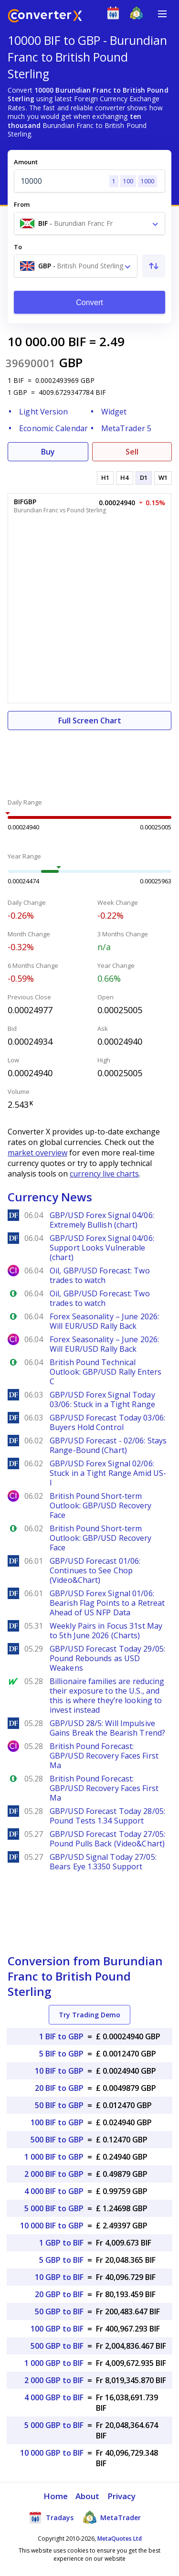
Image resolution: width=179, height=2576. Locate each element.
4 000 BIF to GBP (54, 2191)
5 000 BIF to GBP (54, 2208)
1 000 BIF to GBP (54, 2157)
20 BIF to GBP (59, 2088)
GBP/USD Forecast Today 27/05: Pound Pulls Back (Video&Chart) (107, 1839)
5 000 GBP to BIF (54, 2425)
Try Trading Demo (89, 2014)
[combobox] (89, 223)
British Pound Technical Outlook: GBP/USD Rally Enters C (105, 1372)
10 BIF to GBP (59, 2071)
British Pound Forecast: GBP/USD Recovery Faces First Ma (104, 1755)
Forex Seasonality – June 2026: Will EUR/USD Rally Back (104, 1321)
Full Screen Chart (89, 720)
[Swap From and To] (153, 265)
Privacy (121, 2496)
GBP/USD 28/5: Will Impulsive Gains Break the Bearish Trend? (107, 1728)
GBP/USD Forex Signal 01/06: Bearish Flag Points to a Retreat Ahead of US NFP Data (107, 1603)
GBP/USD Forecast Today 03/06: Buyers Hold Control (107, 1422)
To (18, 247)
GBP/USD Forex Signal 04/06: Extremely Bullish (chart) (102, 1220)
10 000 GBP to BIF (52, 2453)
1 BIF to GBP (61, 2036)
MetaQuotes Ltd (119, 2538)
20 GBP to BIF (59, 2294)
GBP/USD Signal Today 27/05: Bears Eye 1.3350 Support (103, 1862)
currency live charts (104, 1173)
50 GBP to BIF (59, 2311)
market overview (37, 1152)
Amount (26, 162)
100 (128, 181)
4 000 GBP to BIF (54, 2397)
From (22, 204)
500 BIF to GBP (57, 2139)
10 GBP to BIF (59, 2277)
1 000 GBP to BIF (54, 2363)
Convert (89, 302)
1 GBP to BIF (61, 2242)
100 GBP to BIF (57, 2328)
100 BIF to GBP (57, 2122)
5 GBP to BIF (61, 2260)
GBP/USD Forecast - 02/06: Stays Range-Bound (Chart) (108, 1445)
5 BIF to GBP (61, 2053)
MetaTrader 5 (126, 428)
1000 (147, 181)
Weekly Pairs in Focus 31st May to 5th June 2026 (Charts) (106, 1631)
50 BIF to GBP (59, 2105)
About (87, 2496)
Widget (114, 411)
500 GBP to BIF (57, 2346)
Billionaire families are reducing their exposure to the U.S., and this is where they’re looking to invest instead (107, 1695)
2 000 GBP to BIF (54, 2380)
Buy (48, 451)
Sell (132, 451)
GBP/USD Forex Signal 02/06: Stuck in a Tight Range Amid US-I (108, 1473)
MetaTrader (112, 2517)
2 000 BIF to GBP (54, 2174)
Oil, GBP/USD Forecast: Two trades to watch (100, 1275)
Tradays (51, 2517)
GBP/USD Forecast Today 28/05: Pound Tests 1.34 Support (107, 1816)
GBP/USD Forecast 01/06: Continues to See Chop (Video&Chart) (95, 1570)
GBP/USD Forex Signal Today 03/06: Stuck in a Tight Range (102, 1399)
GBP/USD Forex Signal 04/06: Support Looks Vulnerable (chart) (102, 1247)
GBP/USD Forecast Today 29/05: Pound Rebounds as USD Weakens (107, 1658)
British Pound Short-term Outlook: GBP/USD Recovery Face (101, 1505)
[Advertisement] (89, 759)
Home (55, 2496)
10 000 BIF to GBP (52, 2225)
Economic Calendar (53, 428)
